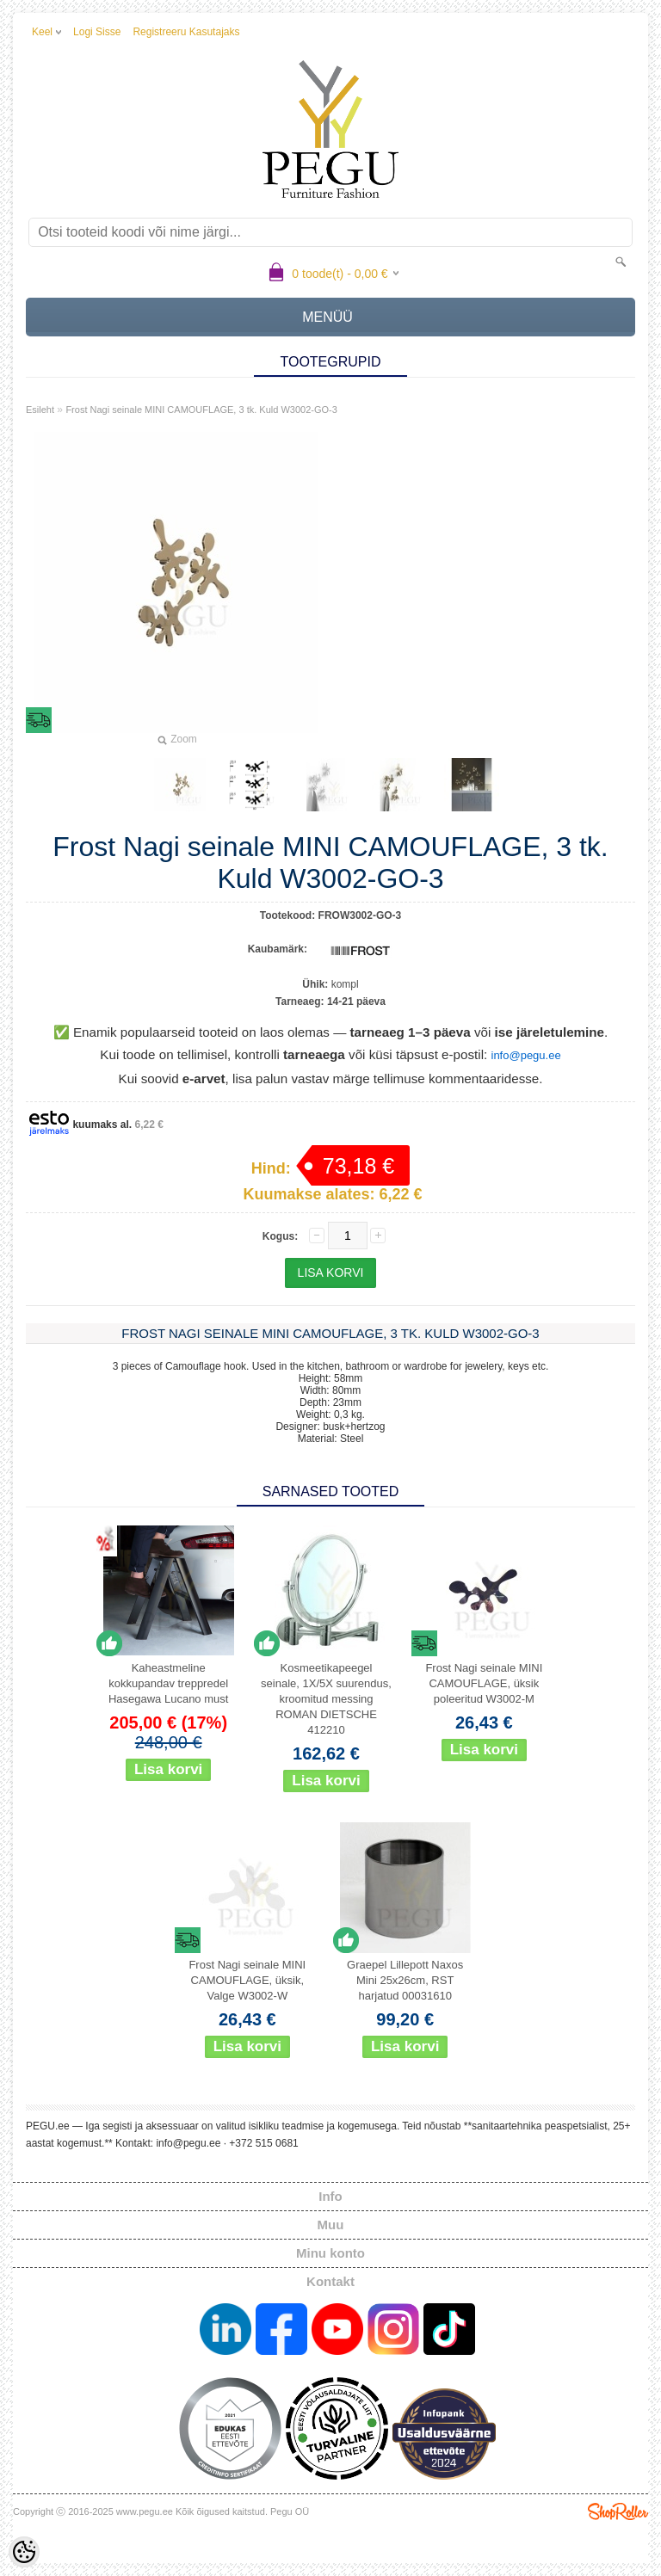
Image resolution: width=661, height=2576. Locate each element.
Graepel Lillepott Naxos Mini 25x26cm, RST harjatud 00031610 (405, 1980)
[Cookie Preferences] (24, 2551)
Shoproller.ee (618, 2511)
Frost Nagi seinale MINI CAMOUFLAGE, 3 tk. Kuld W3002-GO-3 (201, 409)
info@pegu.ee (526, 1055)
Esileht (40, 409)
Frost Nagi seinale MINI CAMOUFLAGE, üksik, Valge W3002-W (247, 1980)
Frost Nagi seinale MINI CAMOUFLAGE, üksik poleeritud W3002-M (483, 1683)
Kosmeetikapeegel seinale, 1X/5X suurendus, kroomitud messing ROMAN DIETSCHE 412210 (326, 1698)
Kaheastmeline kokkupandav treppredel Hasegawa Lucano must (168, 1683)
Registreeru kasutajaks (186, 32)
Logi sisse (96, 32)
